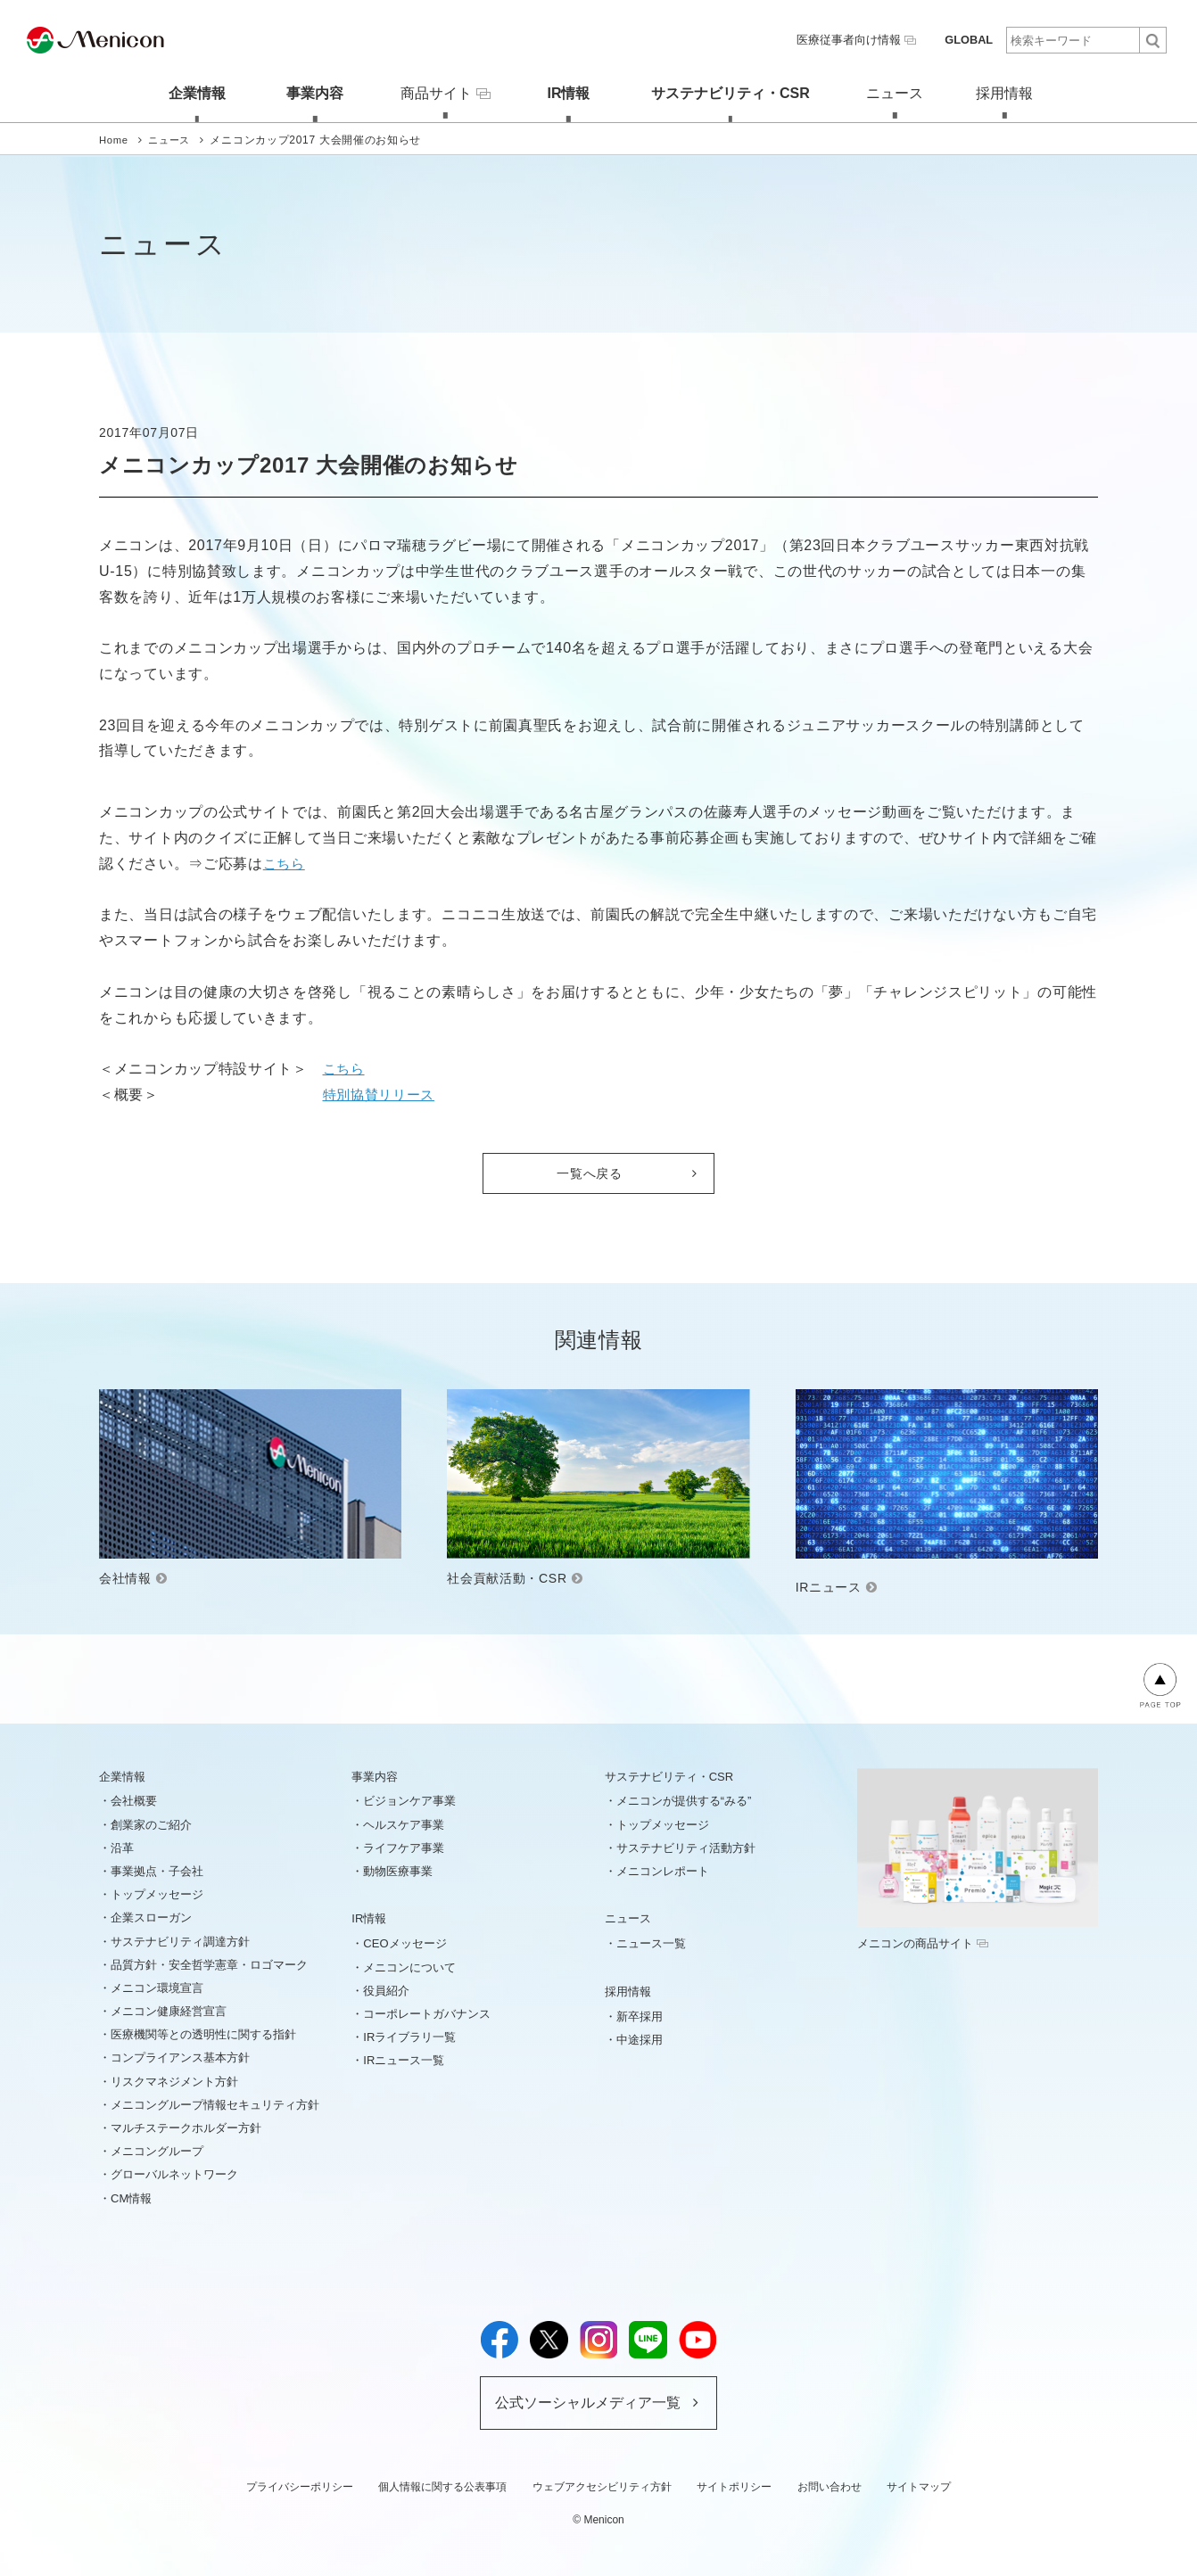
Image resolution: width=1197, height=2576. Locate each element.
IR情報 (564, 92)
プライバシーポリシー (299, 2485)
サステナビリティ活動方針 (685, 1846)
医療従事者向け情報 (863, 39)
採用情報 (1013, 92)
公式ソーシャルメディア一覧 (588, 2401)
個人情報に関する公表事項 (442, 2485)
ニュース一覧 (651, 1942)
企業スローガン (151, 1916)
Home (114, 138)
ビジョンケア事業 (409, 1799)
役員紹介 (386, 1989)
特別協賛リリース (382, 1092)
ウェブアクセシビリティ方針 (602, 2485)
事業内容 (302, 92)
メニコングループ (157, 2150)
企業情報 (183, 92)
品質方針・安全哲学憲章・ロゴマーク (209, 1963)
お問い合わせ (829, 2485)
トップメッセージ (157, 1893)
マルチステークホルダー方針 (186, 2127)
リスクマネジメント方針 (174, 2079)
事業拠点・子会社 (157, 1870)
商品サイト (437, 91)
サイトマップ (919, 2485)
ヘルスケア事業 (403, 1823)
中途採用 (639, 2038)
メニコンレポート (662, 1870)
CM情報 (131, 2196)
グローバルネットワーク (174, 2173)
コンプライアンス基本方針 (180, 2056)
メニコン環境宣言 (157, 1987)
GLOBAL (970, 39)
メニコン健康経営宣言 (169, 2010)
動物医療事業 (398, 1870)
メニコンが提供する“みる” (684, 1799)
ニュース (894, 92)
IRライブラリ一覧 (409, 2036)
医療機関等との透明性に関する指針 (203, 2033)
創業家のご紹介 (151, 1823)
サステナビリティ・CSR (726, 92)
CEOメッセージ (404, 1942)
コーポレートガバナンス (427, 2013)
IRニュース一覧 (403, 2059)
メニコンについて (409, 1965)
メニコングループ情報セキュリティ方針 (215, 2104)
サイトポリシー (734, 2485)
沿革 (122, 1846)
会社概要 (134, 1799)
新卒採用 (639, 2014)
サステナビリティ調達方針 (180, 1939)
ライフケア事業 (403, 1846)
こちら (285, 861)
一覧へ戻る (590, 1172)
